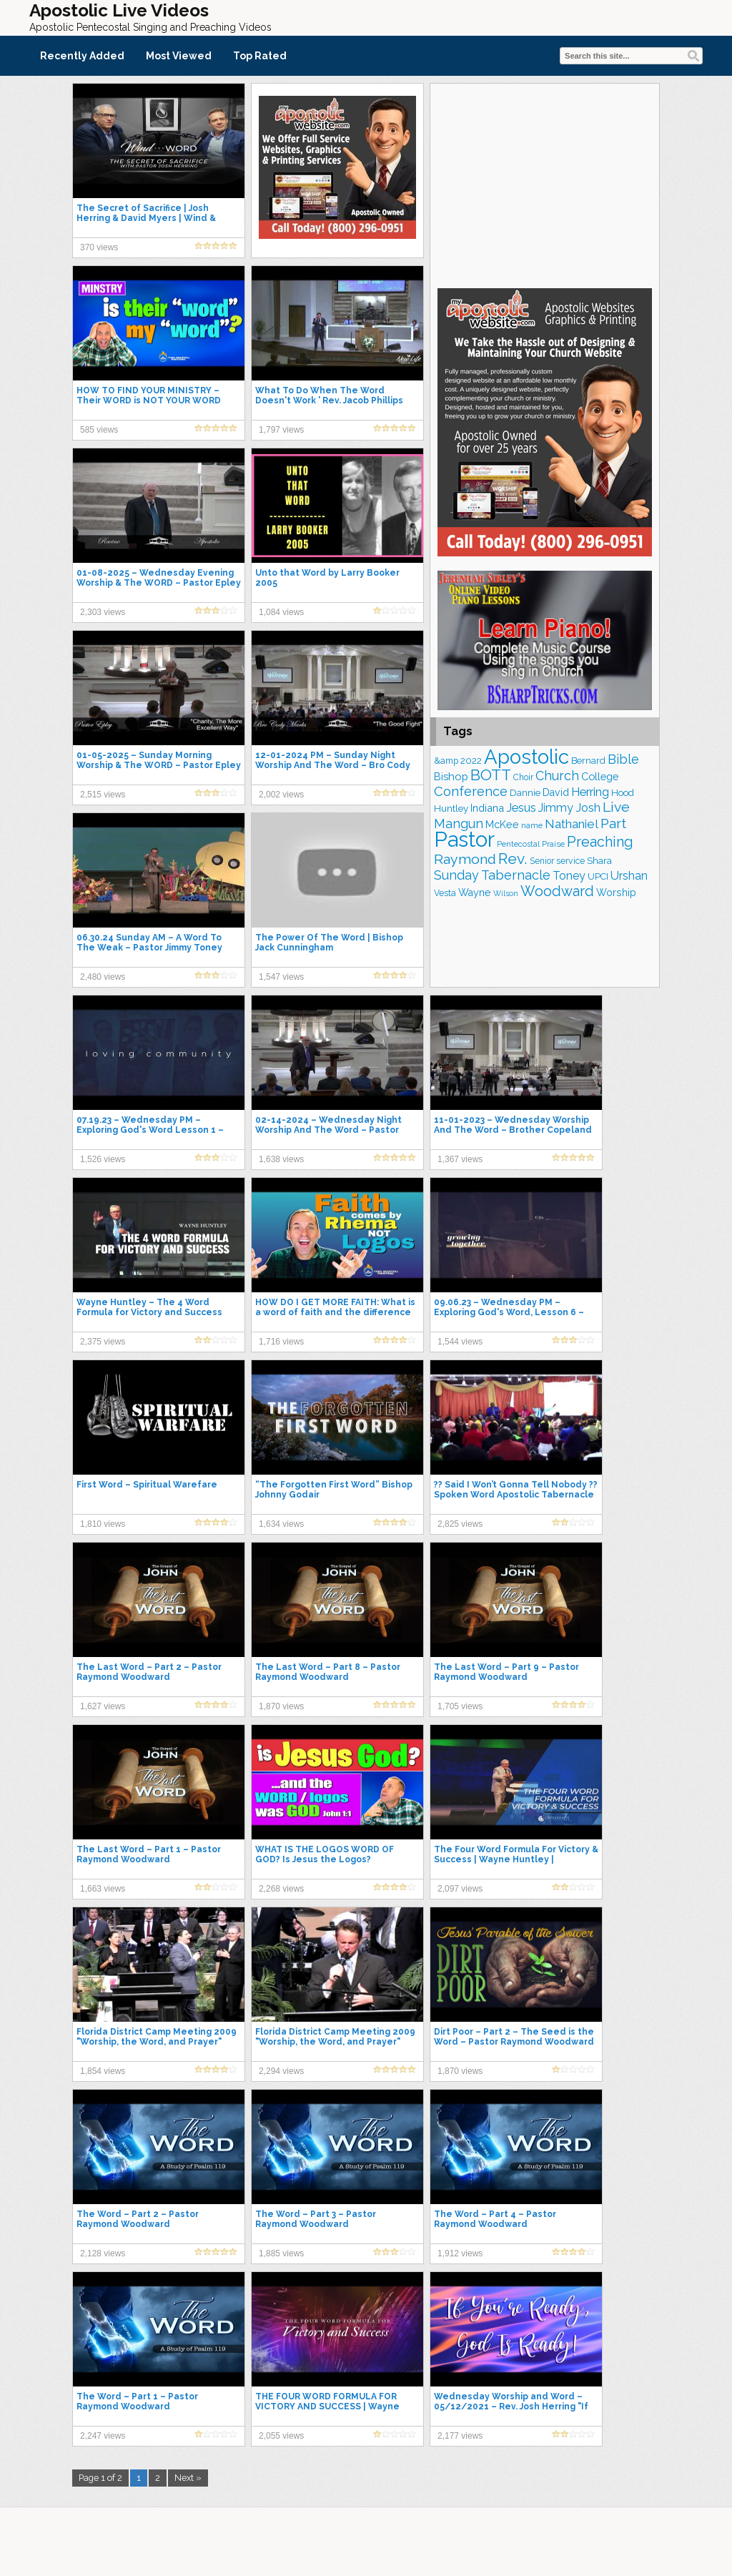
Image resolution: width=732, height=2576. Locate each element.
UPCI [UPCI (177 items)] (598, 876)
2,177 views (460, 2436)
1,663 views (102, 1889)
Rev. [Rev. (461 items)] (513, 858)
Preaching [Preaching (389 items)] (600, 841)
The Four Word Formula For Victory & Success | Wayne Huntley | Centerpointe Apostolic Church (516, 1859)
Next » (188, 2477)
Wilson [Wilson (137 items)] (505, 893)
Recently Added (82, 56)
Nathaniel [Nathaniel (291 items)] (571, 824)
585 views (99, 430)
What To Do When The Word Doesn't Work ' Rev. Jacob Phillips (329, 395)
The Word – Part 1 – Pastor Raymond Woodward (137, 2401)
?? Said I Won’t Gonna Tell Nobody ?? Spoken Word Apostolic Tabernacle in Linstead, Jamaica (516, 1495)
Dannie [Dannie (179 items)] (525, 792)
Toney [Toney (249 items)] (569, 876)
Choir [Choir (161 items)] (523, 777)
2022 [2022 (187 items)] (471, 760)
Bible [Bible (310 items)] (623, 759)
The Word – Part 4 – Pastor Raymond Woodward (495, 2219)
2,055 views (281, 2436)
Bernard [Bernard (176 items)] (588, 760)
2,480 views (102, 977)
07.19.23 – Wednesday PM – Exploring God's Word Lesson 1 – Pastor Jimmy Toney (150, 1130)
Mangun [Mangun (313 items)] (458, 823)
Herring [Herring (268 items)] (590, 792)
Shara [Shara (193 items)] (599, 860)
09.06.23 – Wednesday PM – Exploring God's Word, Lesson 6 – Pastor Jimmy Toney (509, 1312)
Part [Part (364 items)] (613, 823)
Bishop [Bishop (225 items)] (451, 776)
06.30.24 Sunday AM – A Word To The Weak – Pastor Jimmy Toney (149, 943)
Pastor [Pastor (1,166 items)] (464, 839)
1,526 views (102, 1159)
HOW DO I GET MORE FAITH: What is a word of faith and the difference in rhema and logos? (335, 1312)
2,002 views (281, 795)
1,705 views (460, 1706)
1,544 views (460, 1342)
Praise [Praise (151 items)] (553, 844)
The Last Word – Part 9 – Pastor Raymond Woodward (506, 1672)
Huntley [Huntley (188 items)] (451, 808)
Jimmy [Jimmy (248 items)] (555, 808)
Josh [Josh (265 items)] (587, 808)
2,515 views (102, 795)
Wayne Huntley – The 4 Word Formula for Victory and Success (149, 1307)
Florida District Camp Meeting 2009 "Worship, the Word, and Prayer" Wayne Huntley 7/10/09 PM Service (157, 2042)
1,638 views (281, 1159)
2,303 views (102, 612)
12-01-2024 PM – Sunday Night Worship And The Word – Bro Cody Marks (332, 765)
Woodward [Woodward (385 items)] (557, 891)
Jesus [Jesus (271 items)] (521, 808)
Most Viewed (179, 56)
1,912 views (460, 2253)
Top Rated (260, 56)
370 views (99, 247)
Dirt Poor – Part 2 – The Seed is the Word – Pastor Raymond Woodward (514, 2037)
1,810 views (102, 1524)
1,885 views (281, 2253)
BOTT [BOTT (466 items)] (490, 775)
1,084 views (281, 612)
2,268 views (281, 1889)
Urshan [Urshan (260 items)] (629, 876)
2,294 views (281, 2071)
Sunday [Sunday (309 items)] (456, 875)
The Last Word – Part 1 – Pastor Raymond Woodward (148, 1854)
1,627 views (102, 1706)
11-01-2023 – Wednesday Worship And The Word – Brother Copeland (513, 1125)
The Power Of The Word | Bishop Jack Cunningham (329, 943)
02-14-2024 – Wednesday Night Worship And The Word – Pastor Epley (328, 1130)
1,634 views (281, 1524)
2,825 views (460, 1524)
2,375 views (102, 1342)
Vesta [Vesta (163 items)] (445, 893)
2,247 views (102, 2436)
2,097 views (460, 1889)
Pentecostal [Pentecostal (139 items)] (518, 844)
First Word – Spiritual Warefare (146, 1485)
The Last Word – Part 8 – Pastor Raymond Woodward (327, 1672)
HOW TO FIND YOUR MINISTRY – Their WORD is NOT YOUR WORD (148, 395)
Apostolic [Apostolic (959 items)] (526, 756)
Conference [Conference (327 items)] (471, 791)
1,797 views (281, 430)
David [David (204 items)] (556, 792)
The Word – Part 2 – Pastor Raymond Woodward (137, 2219)
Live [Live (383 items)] (616, 807)
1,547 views (281, 977)
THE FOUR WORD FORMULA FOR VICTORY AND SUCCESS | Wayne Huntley (327, 2406)
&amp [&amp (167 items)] (446, 760)
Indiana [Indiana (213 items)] (487, 808)
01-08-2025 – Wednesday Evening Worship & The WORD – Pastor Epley (158, 578)
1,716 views (281, 1342)
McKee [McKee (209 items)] (502, 824)
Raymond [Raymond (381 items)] (465, 859)
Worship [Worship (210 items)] (616, 892)
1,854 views (102, 2071)
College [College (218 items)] (599, 776)
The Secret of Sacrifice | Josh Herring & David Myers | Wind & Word (146, 218)
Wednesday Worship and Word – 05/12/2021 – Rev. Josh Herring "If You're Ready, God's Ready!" (511, 2406)
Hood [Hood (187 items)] (622, 792)
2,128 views (102, 2253)
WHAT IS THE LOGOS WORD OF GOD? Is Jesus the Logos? (324, 1854)
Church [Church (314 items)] (557, 775)
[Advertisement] (544, 184)
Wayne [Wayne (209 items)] (474, 892)
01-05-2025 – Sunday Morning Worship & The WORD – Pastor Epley (158, 760)
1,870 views (281, 1706)
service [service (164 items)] (570, 860)
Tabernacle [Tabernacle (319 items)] (515, 875)
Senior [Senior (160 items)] (542, 861)
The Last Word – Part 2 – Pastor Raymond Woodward (149, 1672)
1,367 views (460, 1159)
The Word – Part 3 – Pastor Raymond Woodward (315, 2219)
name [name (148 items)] (532, 825)
